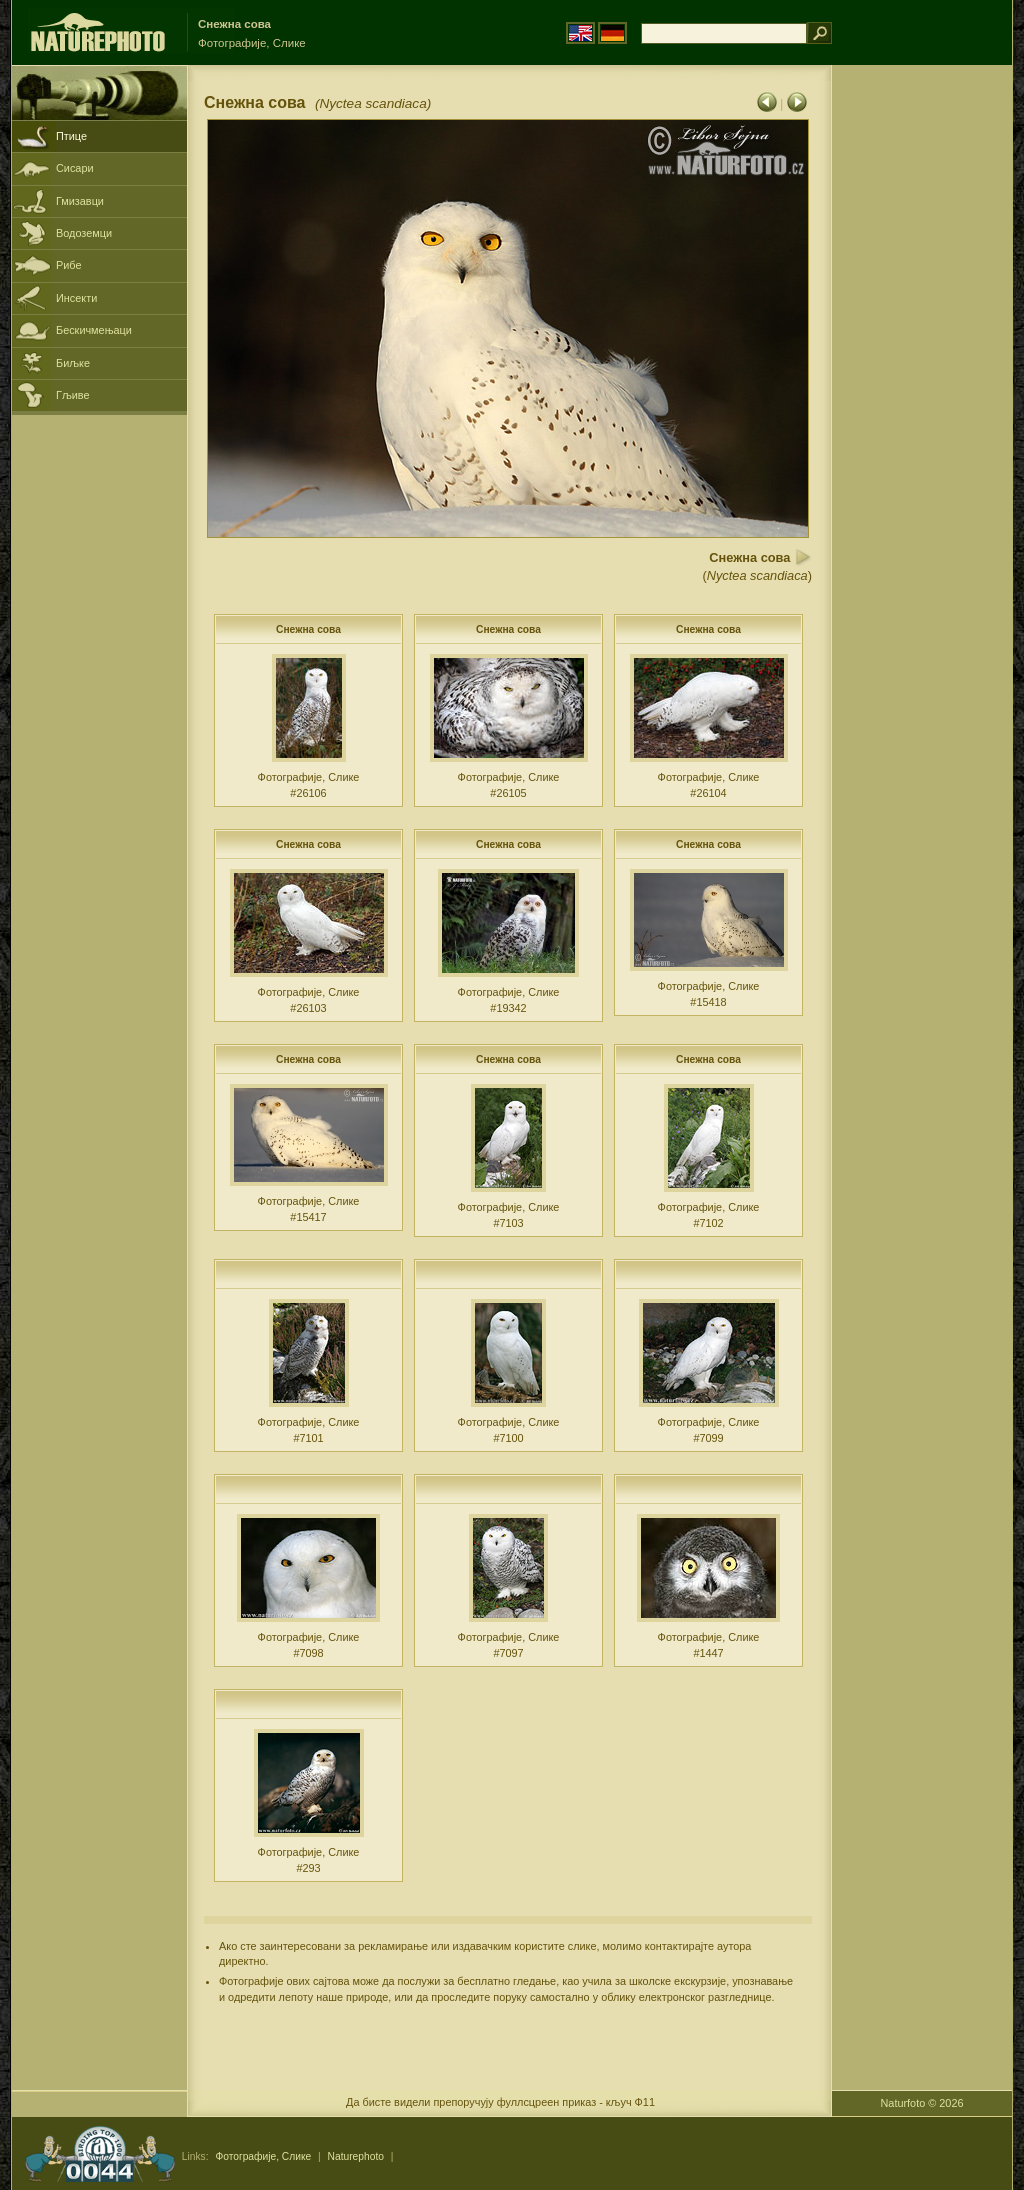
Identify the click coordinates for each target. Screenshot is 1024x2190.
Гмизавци (80, 201)
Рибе (68, 265)
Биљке (73, 363)
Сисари (75, 168)
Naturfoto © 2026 (922, 2103)
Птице (71, 136)
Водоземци (84, 233)
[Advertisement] (922, 385)
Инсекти (76, 298)
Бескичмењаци (94, 330)
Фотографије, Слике (263, 2156)
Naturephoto (356, 2156)
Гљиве (73, 395)
